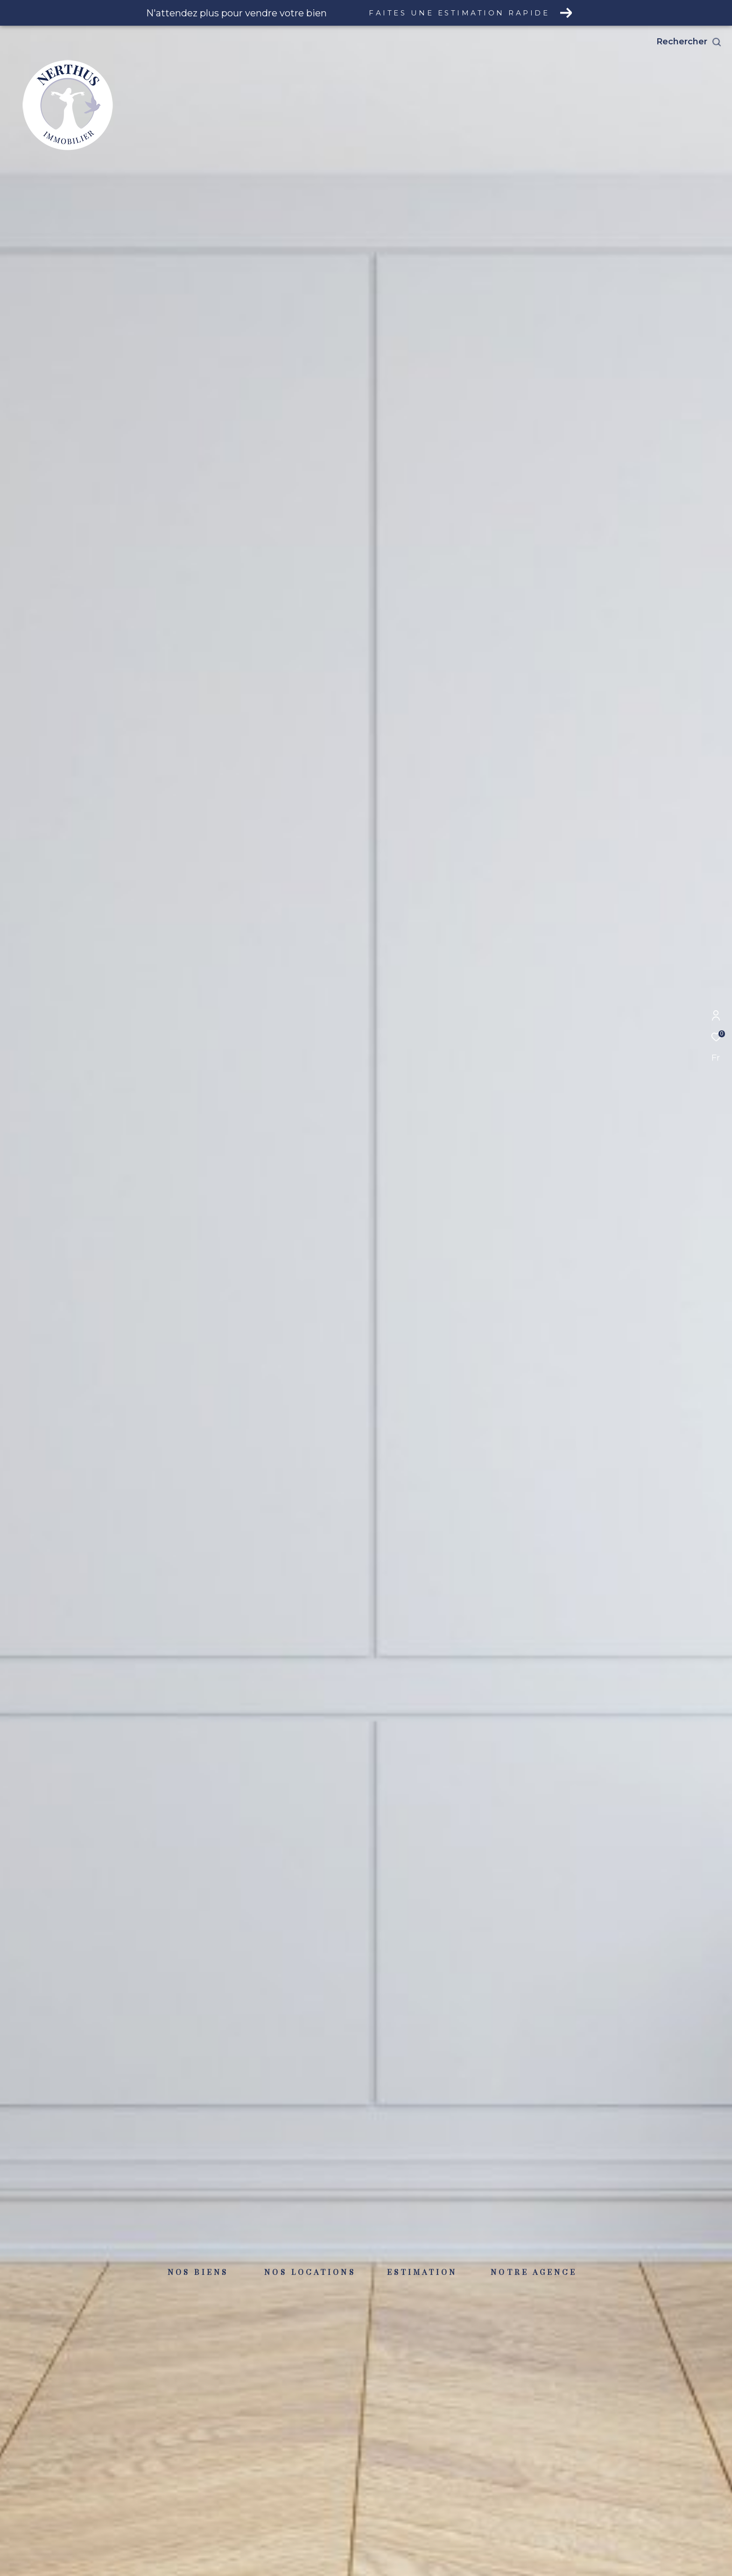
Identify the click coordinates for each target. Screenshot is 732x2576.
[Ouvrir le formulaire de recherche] (689, 42)
